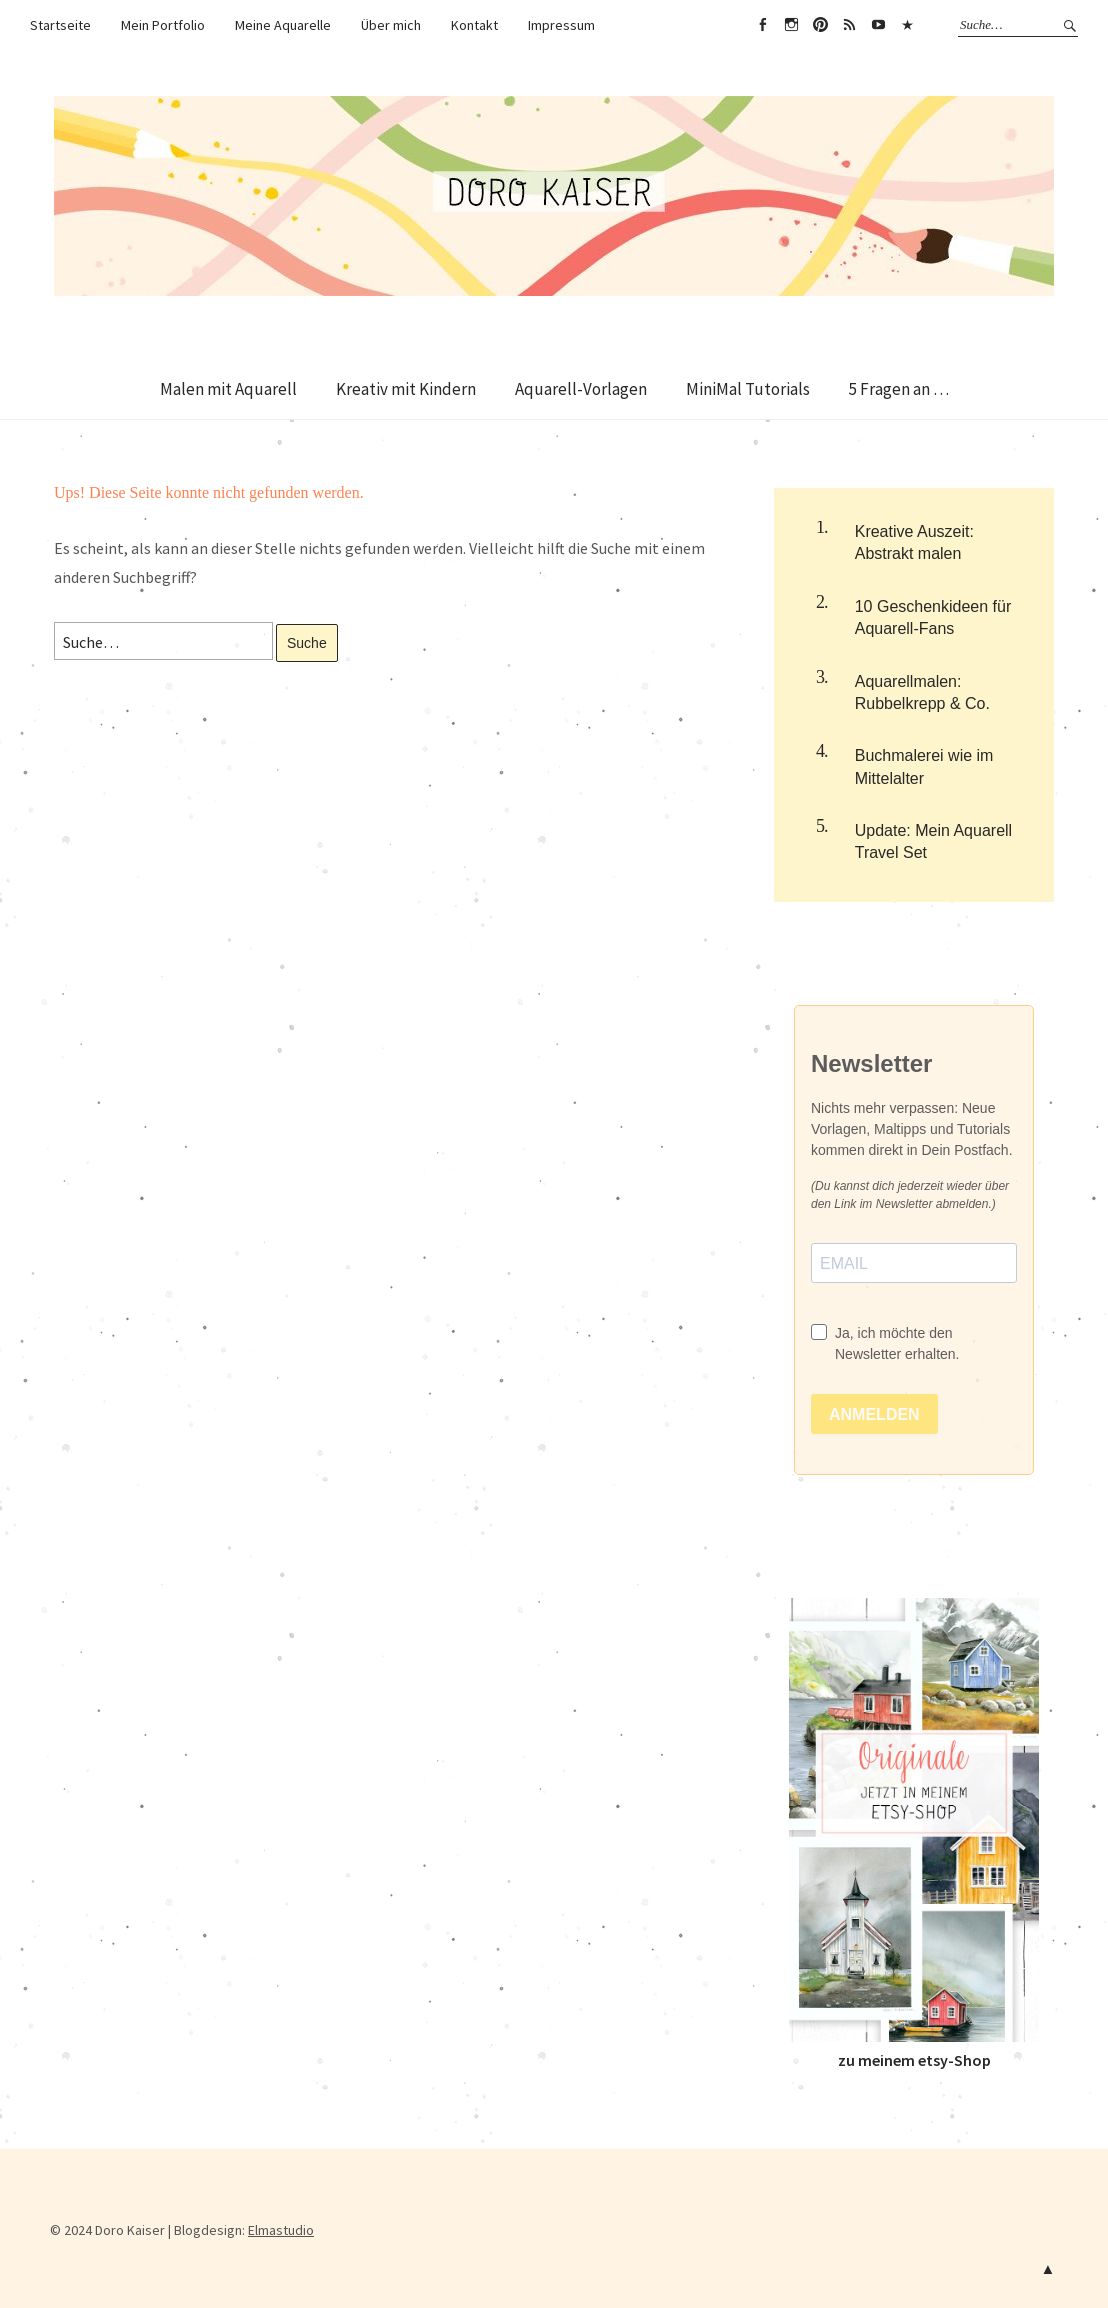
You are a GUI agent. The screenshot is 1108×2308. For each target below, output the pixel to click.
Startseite (60, 25)
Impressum (561, 25)
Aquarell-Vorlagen (581, 389)
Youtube (878, 25)
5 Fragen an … (899, 389)
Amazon (907, 25)
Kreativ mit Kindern (406, 389)
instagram (791, 25)
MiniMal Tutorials (748, 389)
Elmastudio (281, 2230)
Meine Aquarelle (283, 25)
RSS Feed (849, 25)
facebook (762, 25)
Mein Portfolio (163, 25)
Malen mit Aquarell (228, 389)
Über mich (391, 25)
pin (820, 25)
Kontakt (474, 25)
